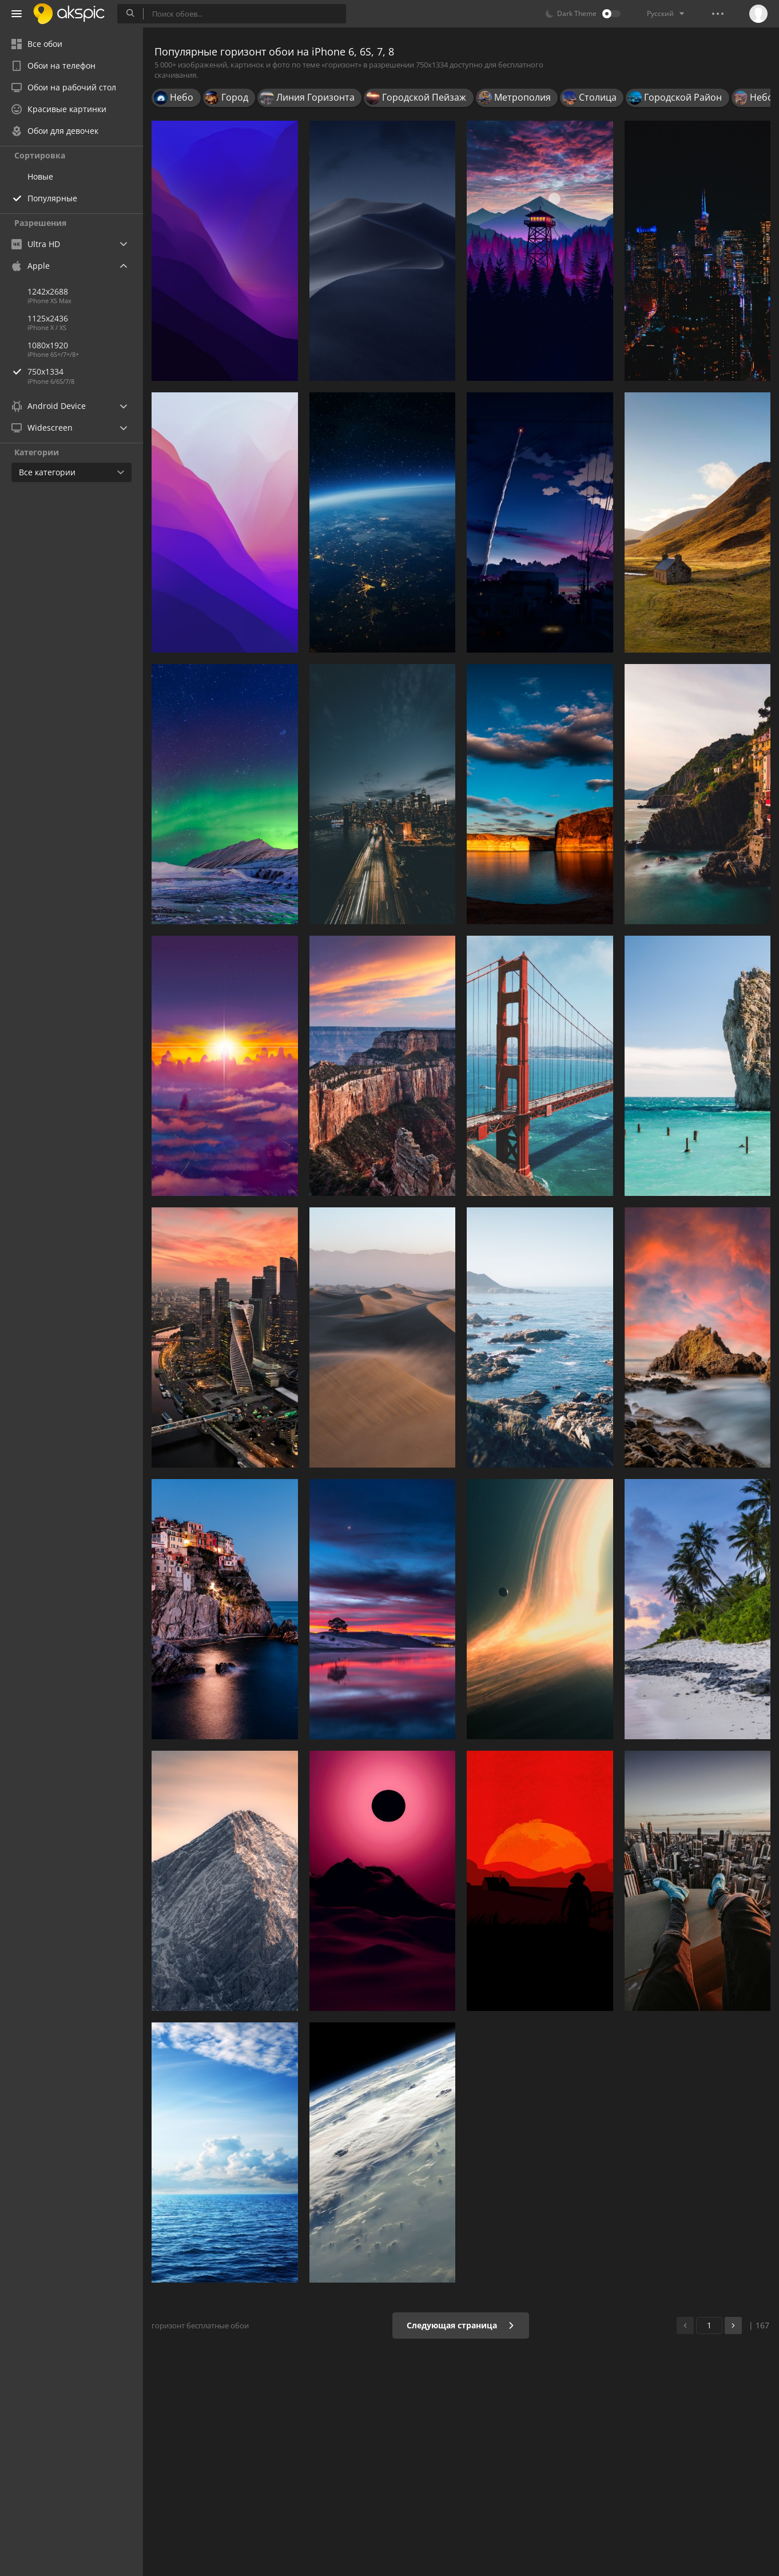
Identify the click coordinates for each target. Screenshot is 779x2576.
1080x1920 (47, 345)
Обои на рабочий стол (63, 87)
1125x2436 (47, 318)
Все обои (36, 43)
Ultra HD (35, 243)
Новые (40, 176)
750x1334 (85, 371)
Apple (30, 265)
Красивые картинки (58, 109)
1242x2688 (47, 291)
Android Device (48, 406)
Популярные (52, 198)
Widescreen (42, 427)
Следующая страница (461, 2325)
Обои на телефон (53, 65)
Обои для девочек (54, 130)
